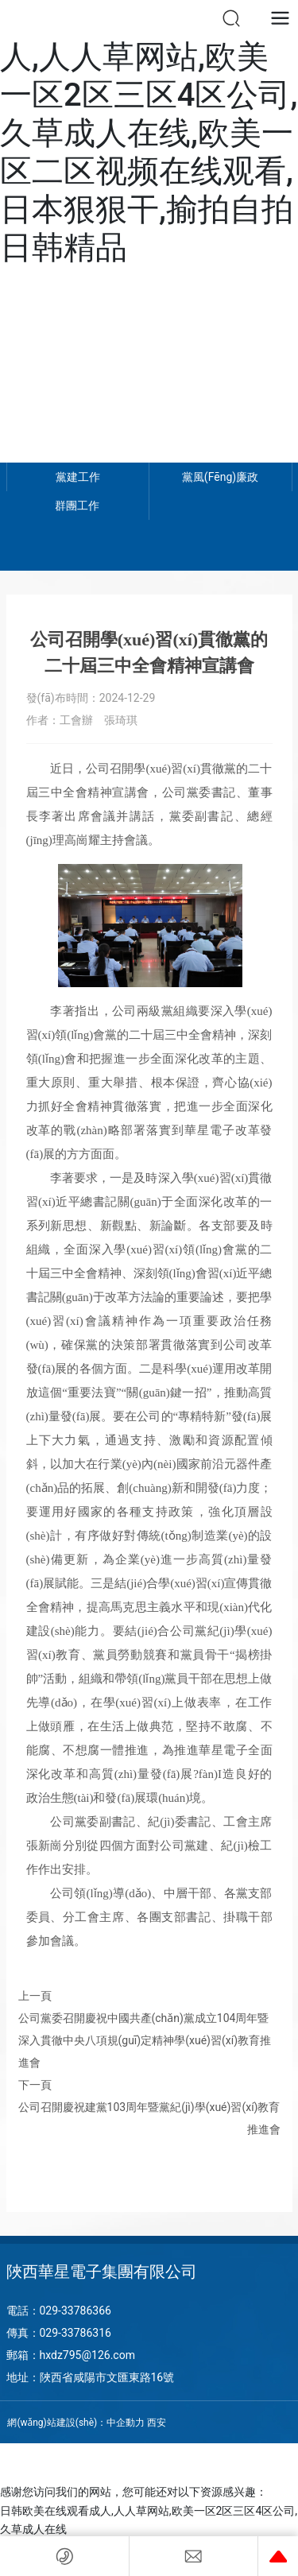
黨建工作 (78, 477)
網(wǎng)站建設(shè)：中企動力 (76, 2422)
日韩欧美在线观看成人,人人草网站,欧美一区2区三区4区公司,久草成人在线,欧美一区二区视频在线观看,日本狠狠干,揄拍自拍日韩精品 (148, 133)
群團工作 (77, 505)
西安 (156, 2422)
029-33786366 (75, 2310)
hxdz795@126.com (87, 2355)
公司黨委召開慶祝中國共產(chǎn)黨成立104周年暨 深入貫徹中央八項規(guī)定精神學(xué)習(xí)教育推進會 (145, 2040)
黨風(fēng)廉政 (220, 477)
